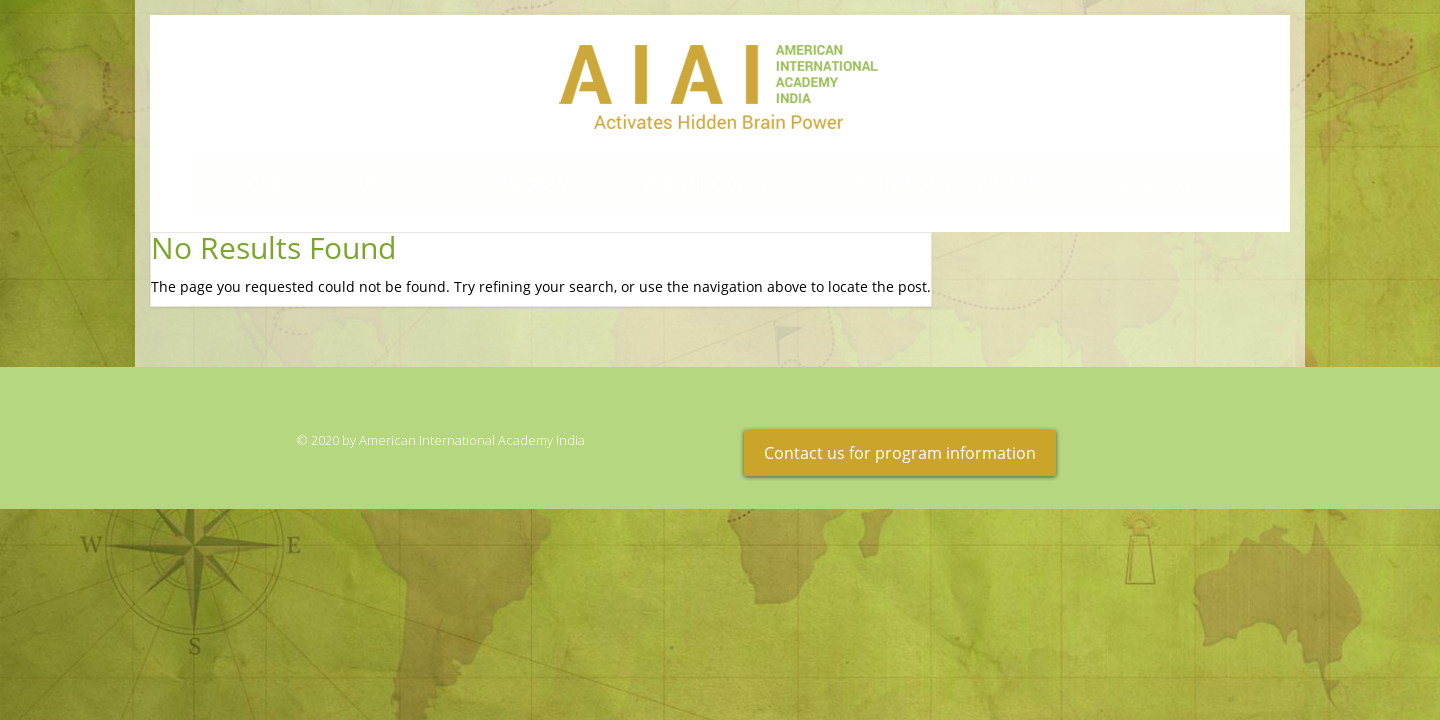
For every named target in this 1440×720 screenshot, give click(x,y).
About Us (1142, 184)
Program (515, 184)
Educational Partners (929, 184)
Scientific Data (694, 184)
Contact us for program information (900, 453)
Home (242, 184)
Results (371, 184)
